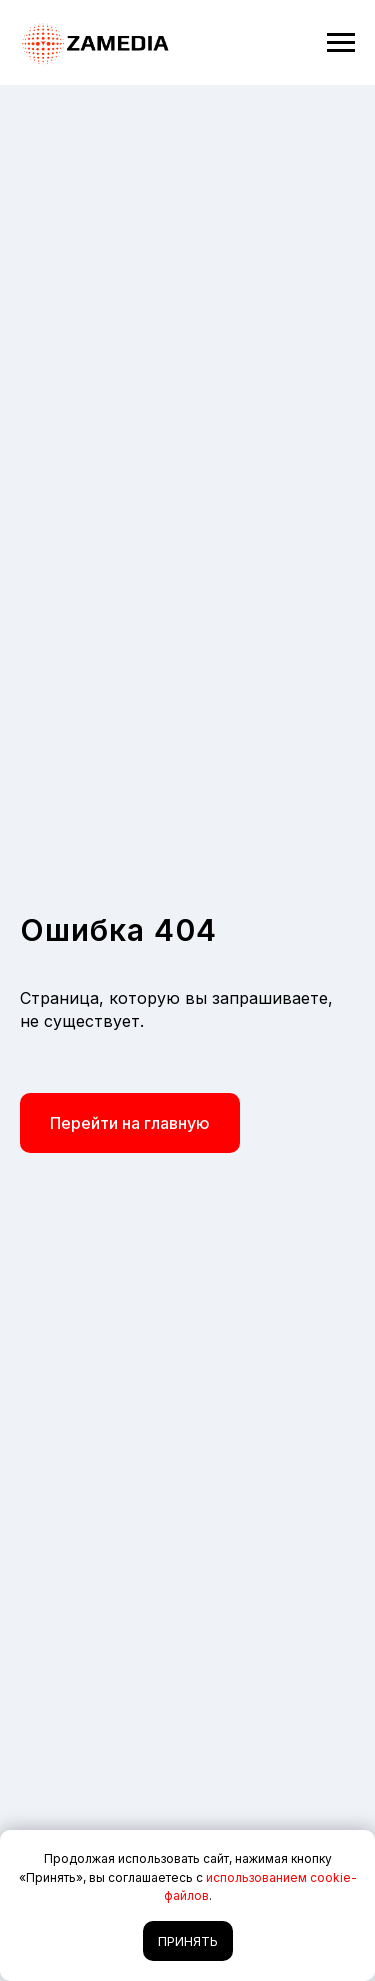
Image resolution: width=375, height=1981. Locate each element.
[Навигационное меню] (341, 43)
